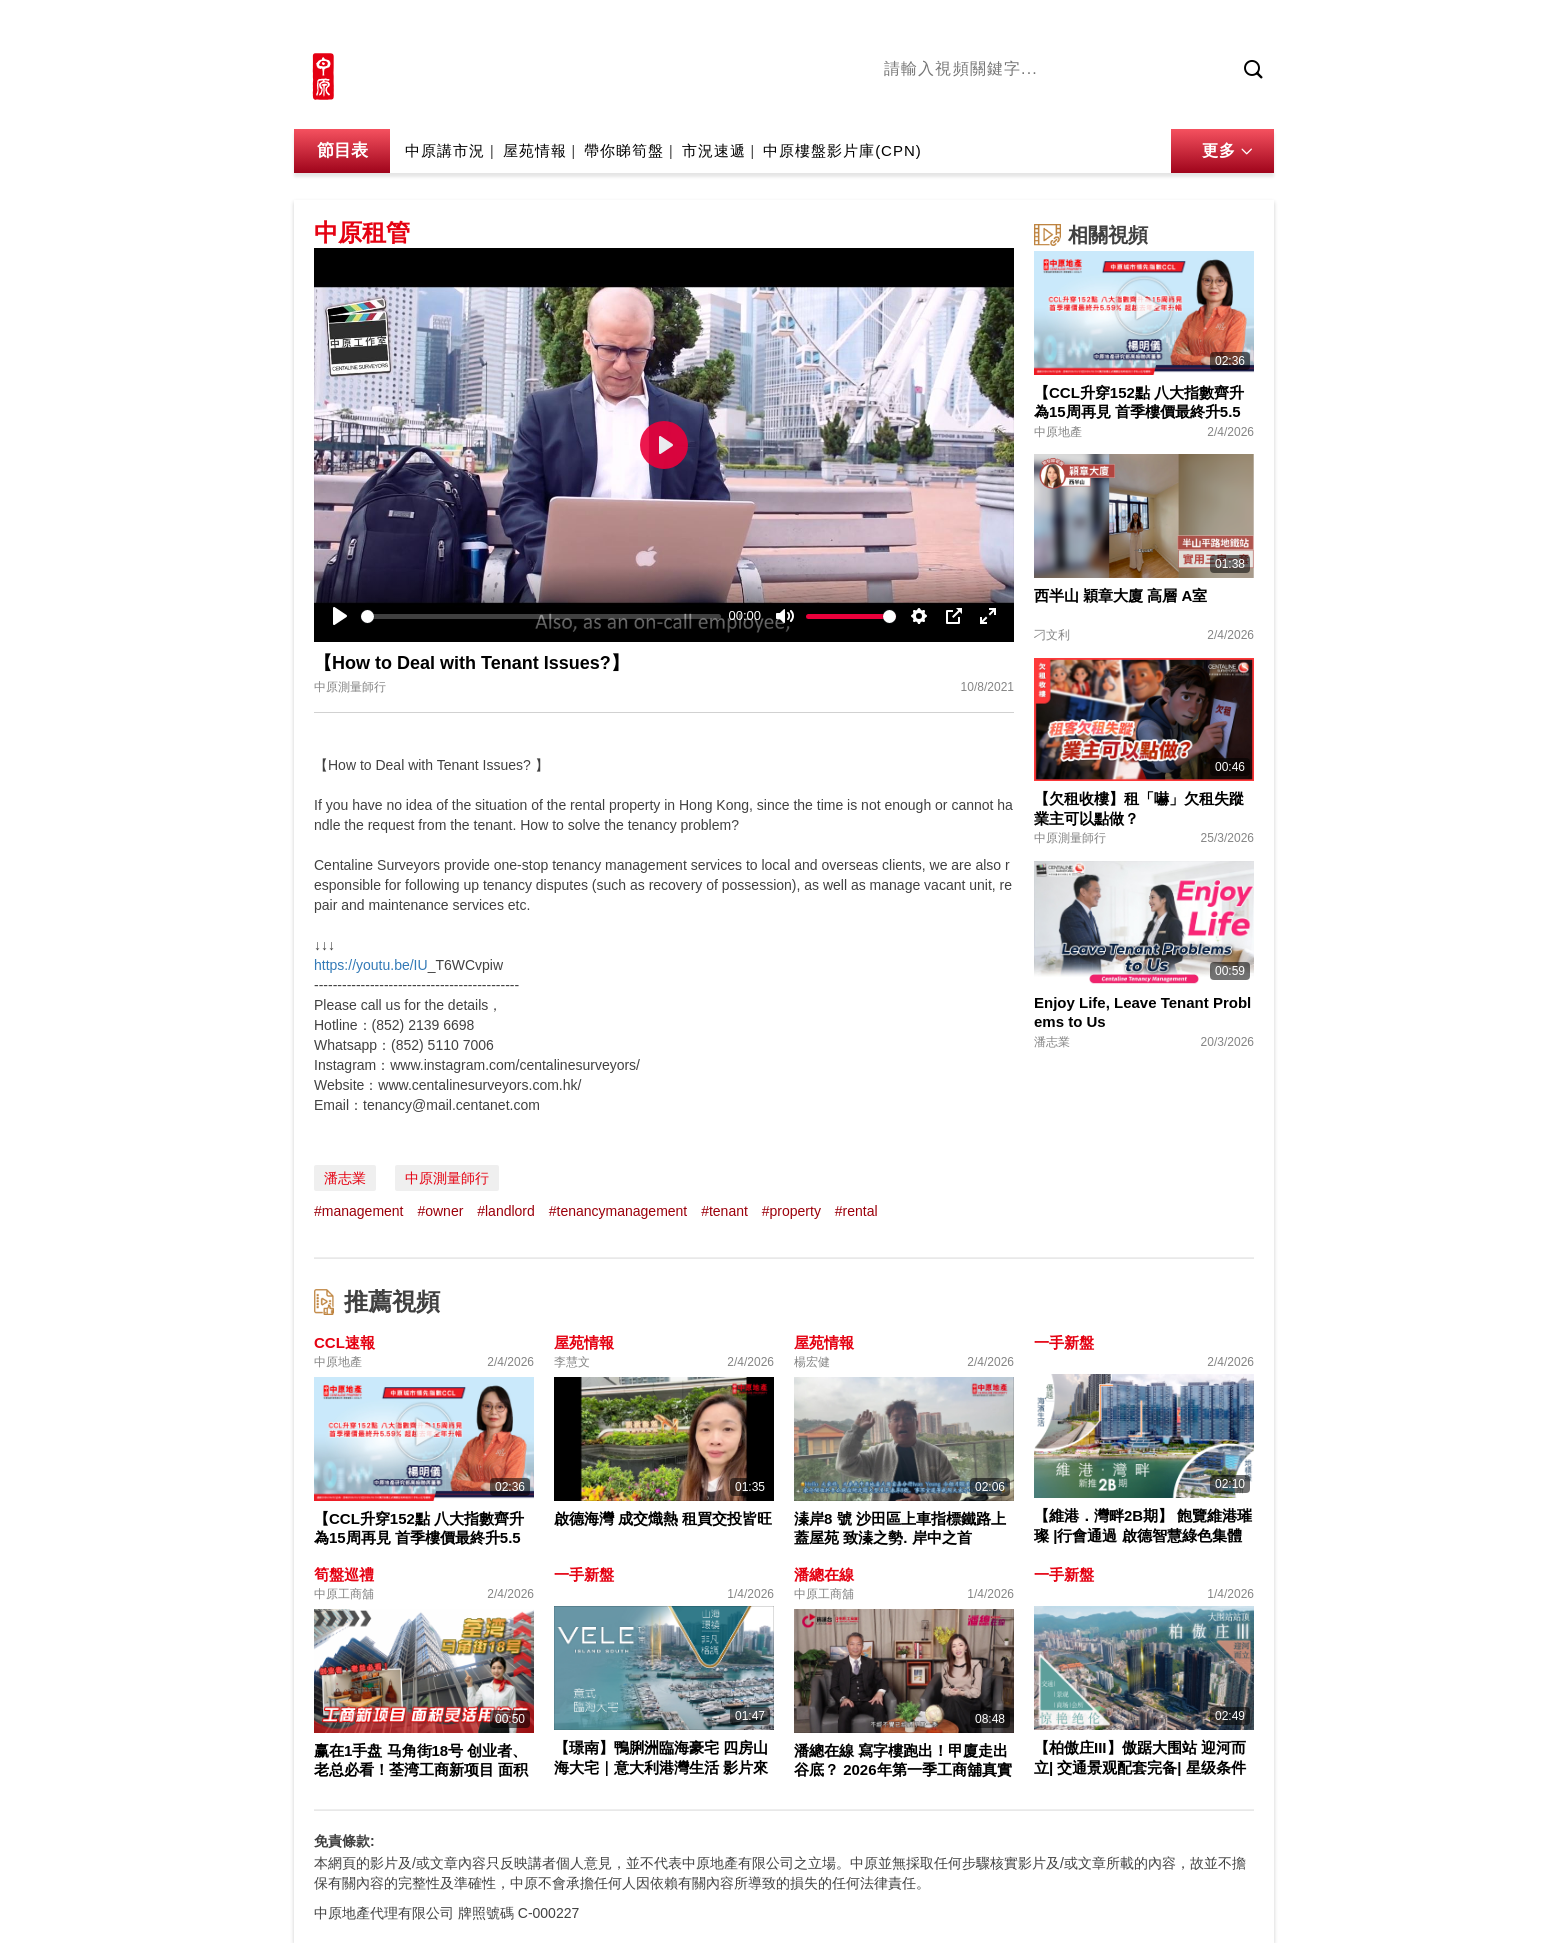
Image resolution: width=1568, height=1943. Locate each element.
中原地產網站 (1073, 27)
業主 (1175, 103)
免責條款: (344, 1841)
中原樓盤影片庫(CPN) (842, 150)
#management (359, 1211)
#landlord (506, 1211)
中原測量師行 (447, 1178)
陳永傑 (975, 103)
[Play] (340, 616)
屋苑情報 (535, 150)
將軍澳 (1035, 103)
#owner (440, 1211)
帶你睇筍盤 (624, 150)
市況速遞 (714, 150)
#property (791, 1211)
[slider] (541, 616)
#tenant (724, 1211)
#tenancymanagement (618, 1211)
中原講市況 (1109, 103)
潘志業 (345, 1178)
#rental (856, 1211)
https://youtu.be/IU (371, 965)
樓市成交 (1246, 27)
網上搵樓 (1166, 27)
